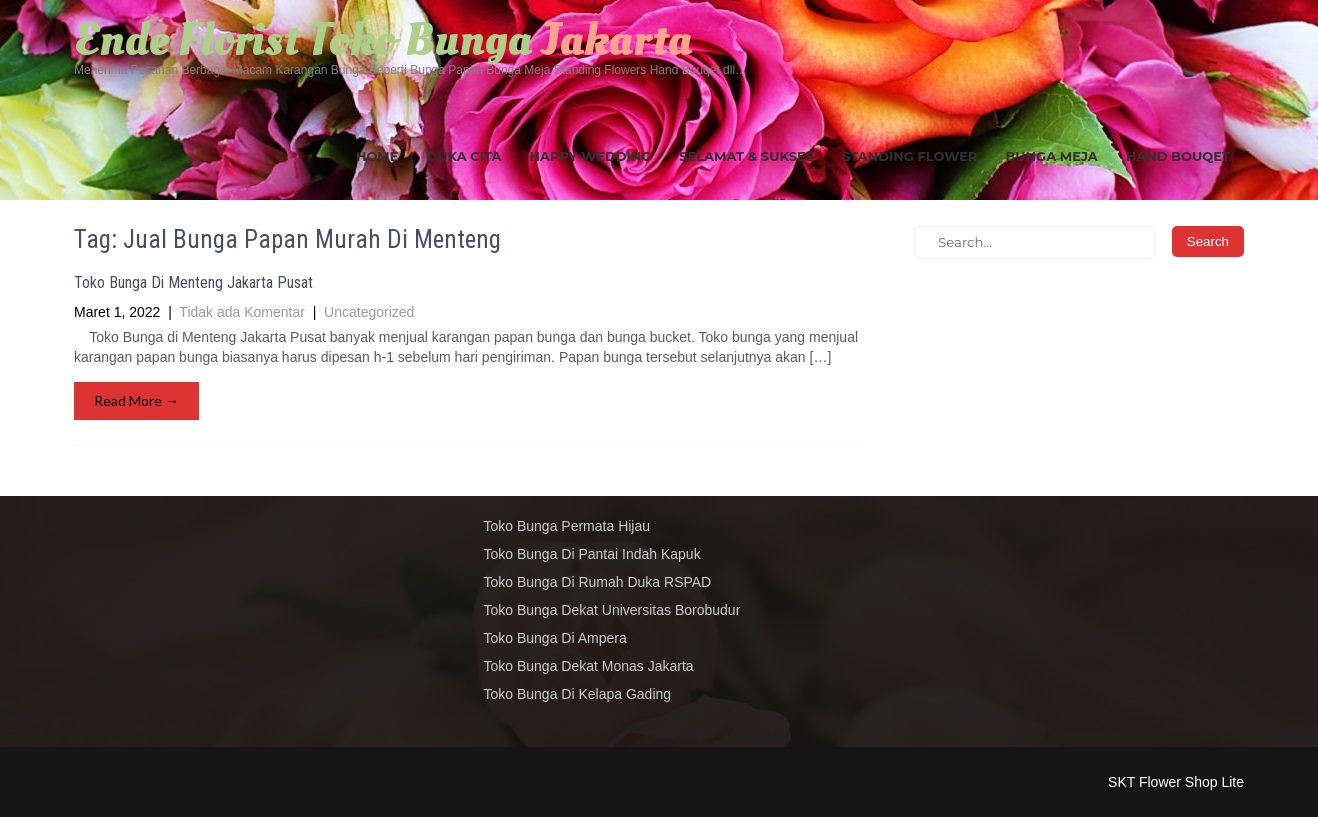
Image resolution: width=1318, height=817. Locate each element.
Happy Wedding (591, 156)
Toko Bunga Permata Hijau (567, 526)
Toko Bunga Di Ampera (555, 638)
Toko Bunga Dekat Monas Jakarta (589, 666)
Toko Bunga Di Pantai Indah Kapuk (592, 554)
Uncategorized (369, 312)
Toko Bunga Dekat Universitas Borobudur (612, 610)
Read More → (136, 400)
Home (377, 156)
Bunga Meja (1051, 156)
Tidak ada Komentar (242, 312)
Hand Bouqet (1178, 156)
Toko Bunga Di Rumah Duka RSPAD (598, 582)
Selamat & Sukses (746, 156)
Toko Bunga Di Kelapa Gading (578, 694)
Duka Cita (464, 156)
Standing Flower (909, 156)
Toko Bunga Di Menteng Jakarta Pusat (193, 282)
